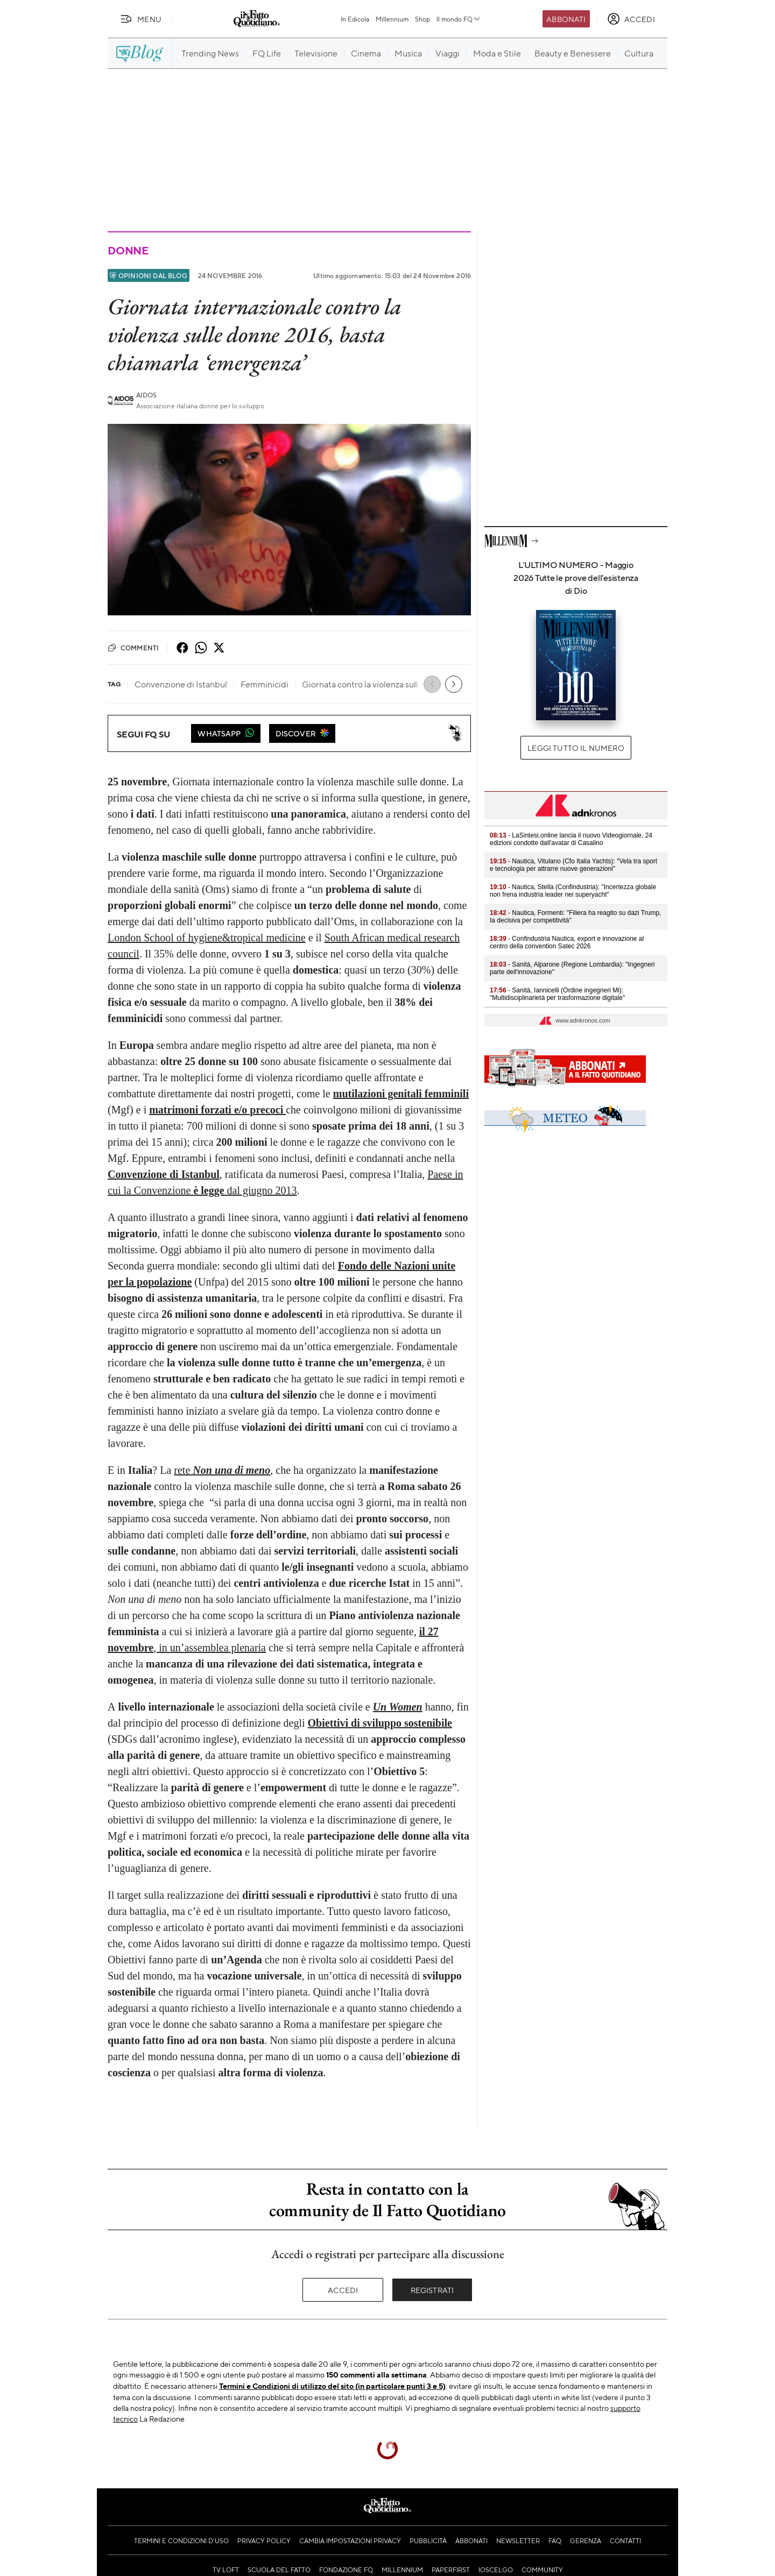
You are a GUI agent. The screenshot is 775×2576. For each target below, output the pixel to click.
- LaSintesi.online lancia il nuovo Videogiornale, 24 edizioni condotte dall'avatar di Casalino (571, 839)
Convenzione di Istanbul (164, 1174)
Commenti (133, 647)
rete (222, 1470)
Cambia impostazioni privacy (350, 2540)
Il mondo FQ (458, 19)
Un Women (397, 1707)
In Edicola (355, 19)
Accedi (343, 2290)
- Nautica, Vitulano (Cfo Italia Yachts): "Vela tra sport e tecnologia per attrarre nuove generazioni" (573, 864)
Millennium (392, 19)
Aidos (146, 395)
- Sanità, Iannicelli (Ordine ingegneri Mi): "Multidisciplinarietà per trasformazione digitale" (557, 994)
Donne (128, 250)
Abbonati (566, 19)
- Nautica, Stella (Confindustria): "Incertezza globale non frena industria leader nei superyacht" (573, 890)
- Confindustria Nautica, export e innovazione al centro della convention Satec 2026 (567, 942)
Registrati (432, 2290)
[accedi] (631, 19)
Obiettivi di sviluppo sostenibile (380, 1723)
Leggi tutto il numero (575, 748)
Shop (422, 19)
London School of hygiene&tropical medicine (207, 937)
